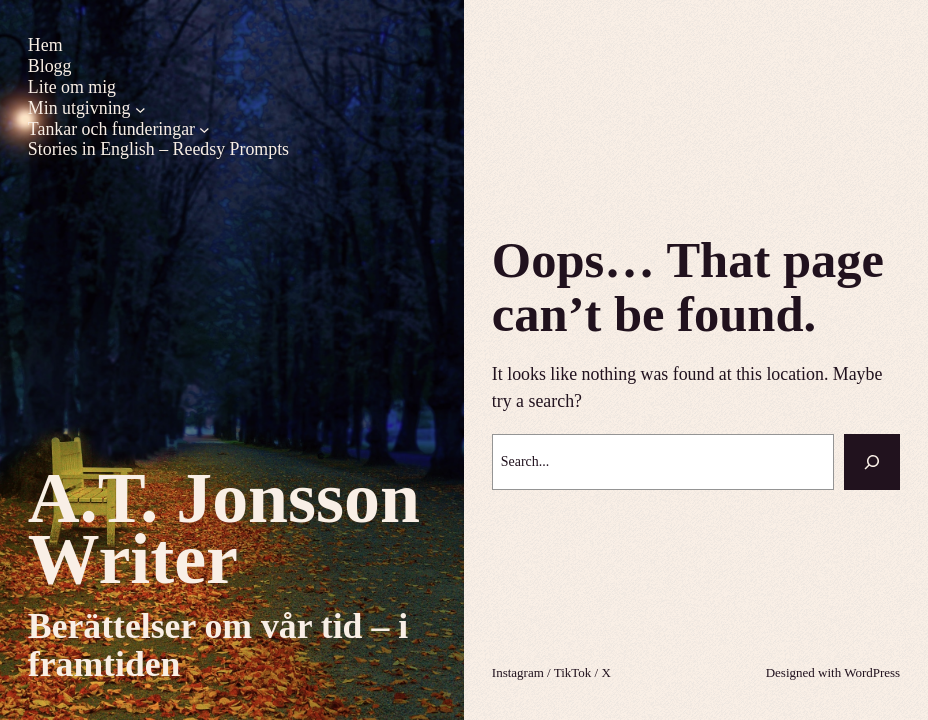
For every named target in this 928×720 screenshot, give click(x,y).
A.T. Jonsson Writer (224, 528)
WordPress (872, 672)
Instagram (518, 672)
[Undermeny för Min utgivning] (140, 108)
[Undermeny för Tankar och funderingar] (204, 129)
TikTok (573, 672)
